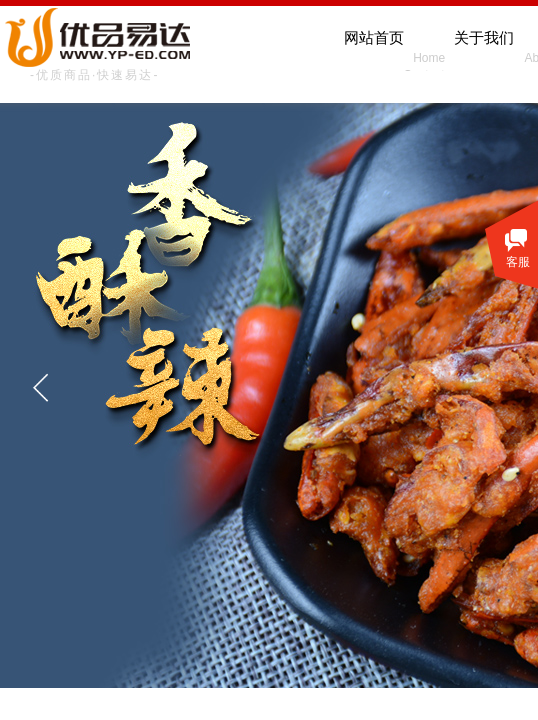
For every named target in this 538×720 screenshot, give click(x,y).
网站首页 (374, 38)
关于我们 (484, 38)
